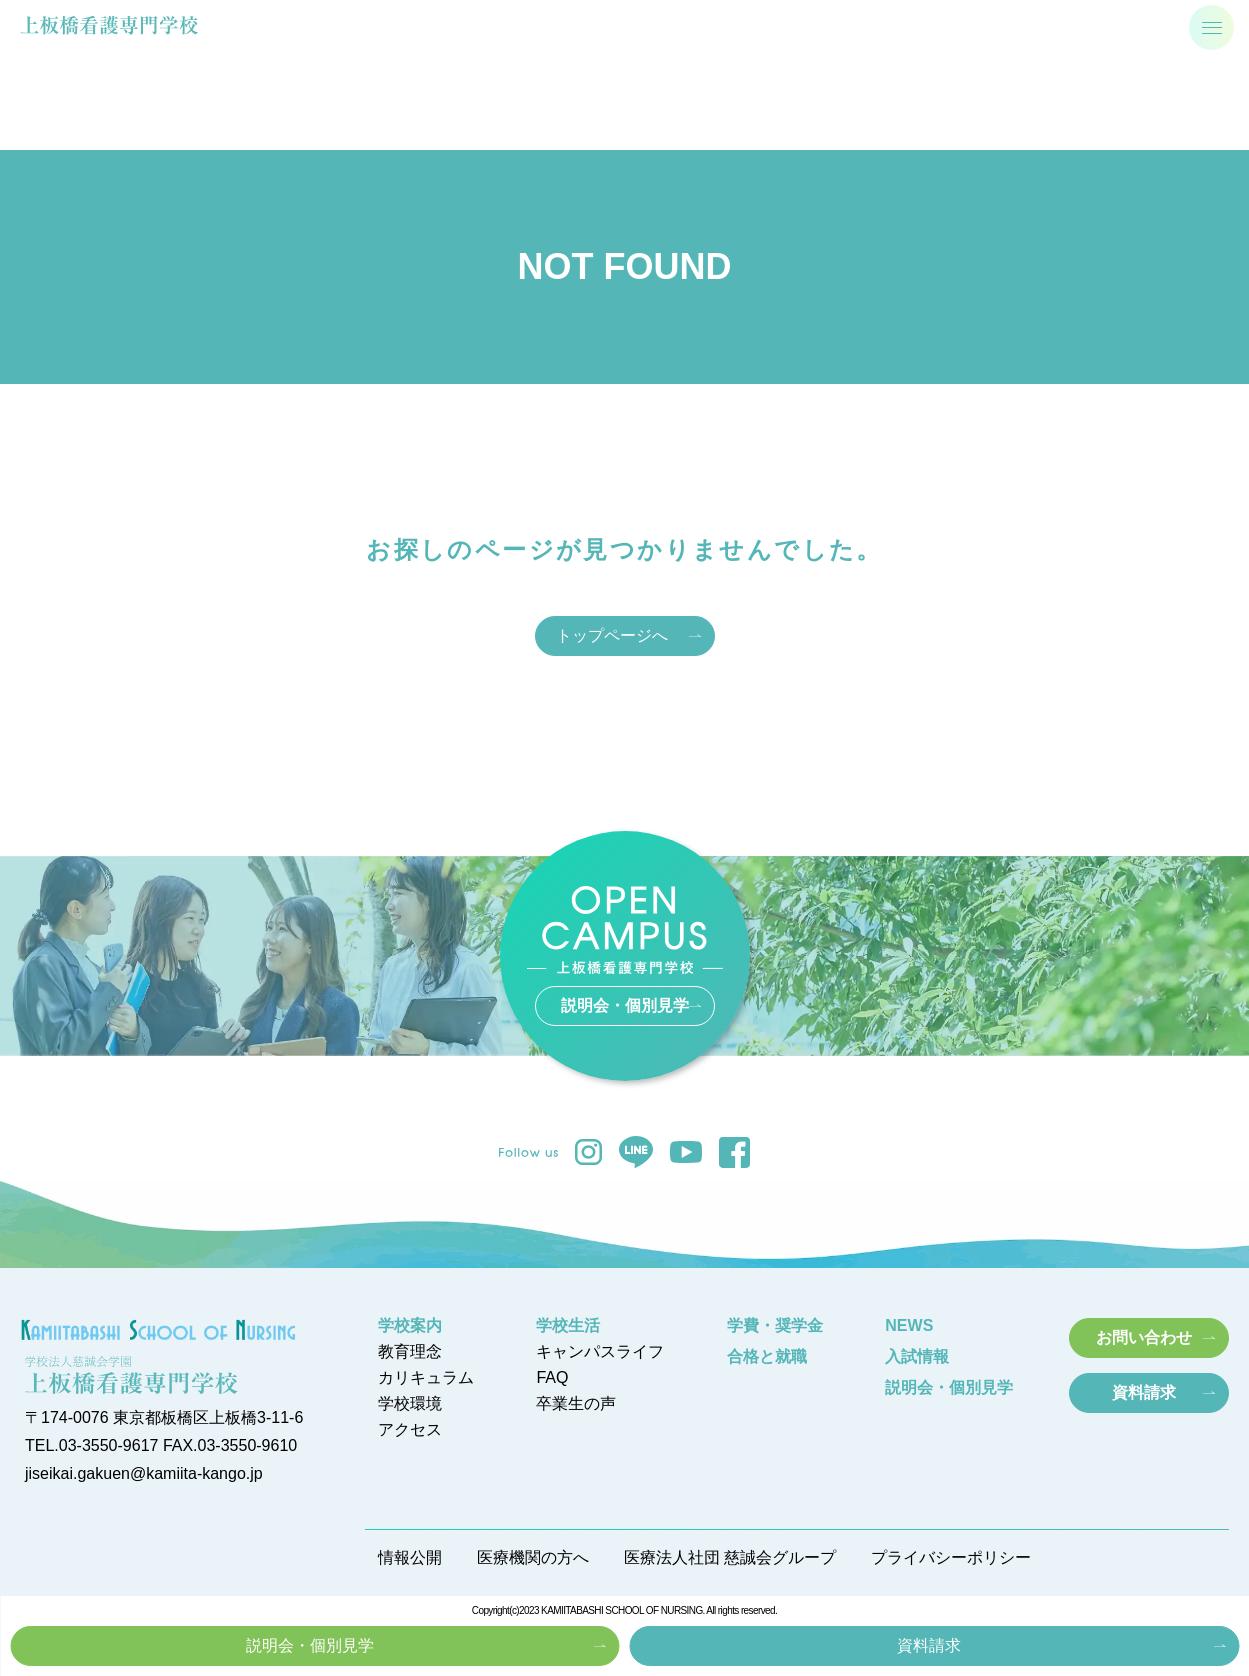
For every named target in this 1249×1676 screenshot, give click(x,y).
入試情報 (917, 1357)
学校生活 (568, 1326)
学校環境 (410, 1404)
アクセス (410, 1430)
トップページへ (612, 635)
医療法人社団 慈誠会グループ (730, 1558)
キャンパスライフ (600, 1352)
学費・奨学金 (775, 1326)
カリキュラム (426, 1378)
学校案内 (410, 1326)
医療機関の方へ (533, 1558)
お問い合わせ (1144, 1337)
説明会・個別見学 (310, 1645)
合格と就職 (767, 1357)
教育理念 (410, 1352)
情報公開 (410, 1558)
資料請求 (929, 1645)
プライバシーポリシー (951, 1558)
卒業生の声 (576, 1404)
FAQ (552, 1378)
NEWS (909, 1326)
